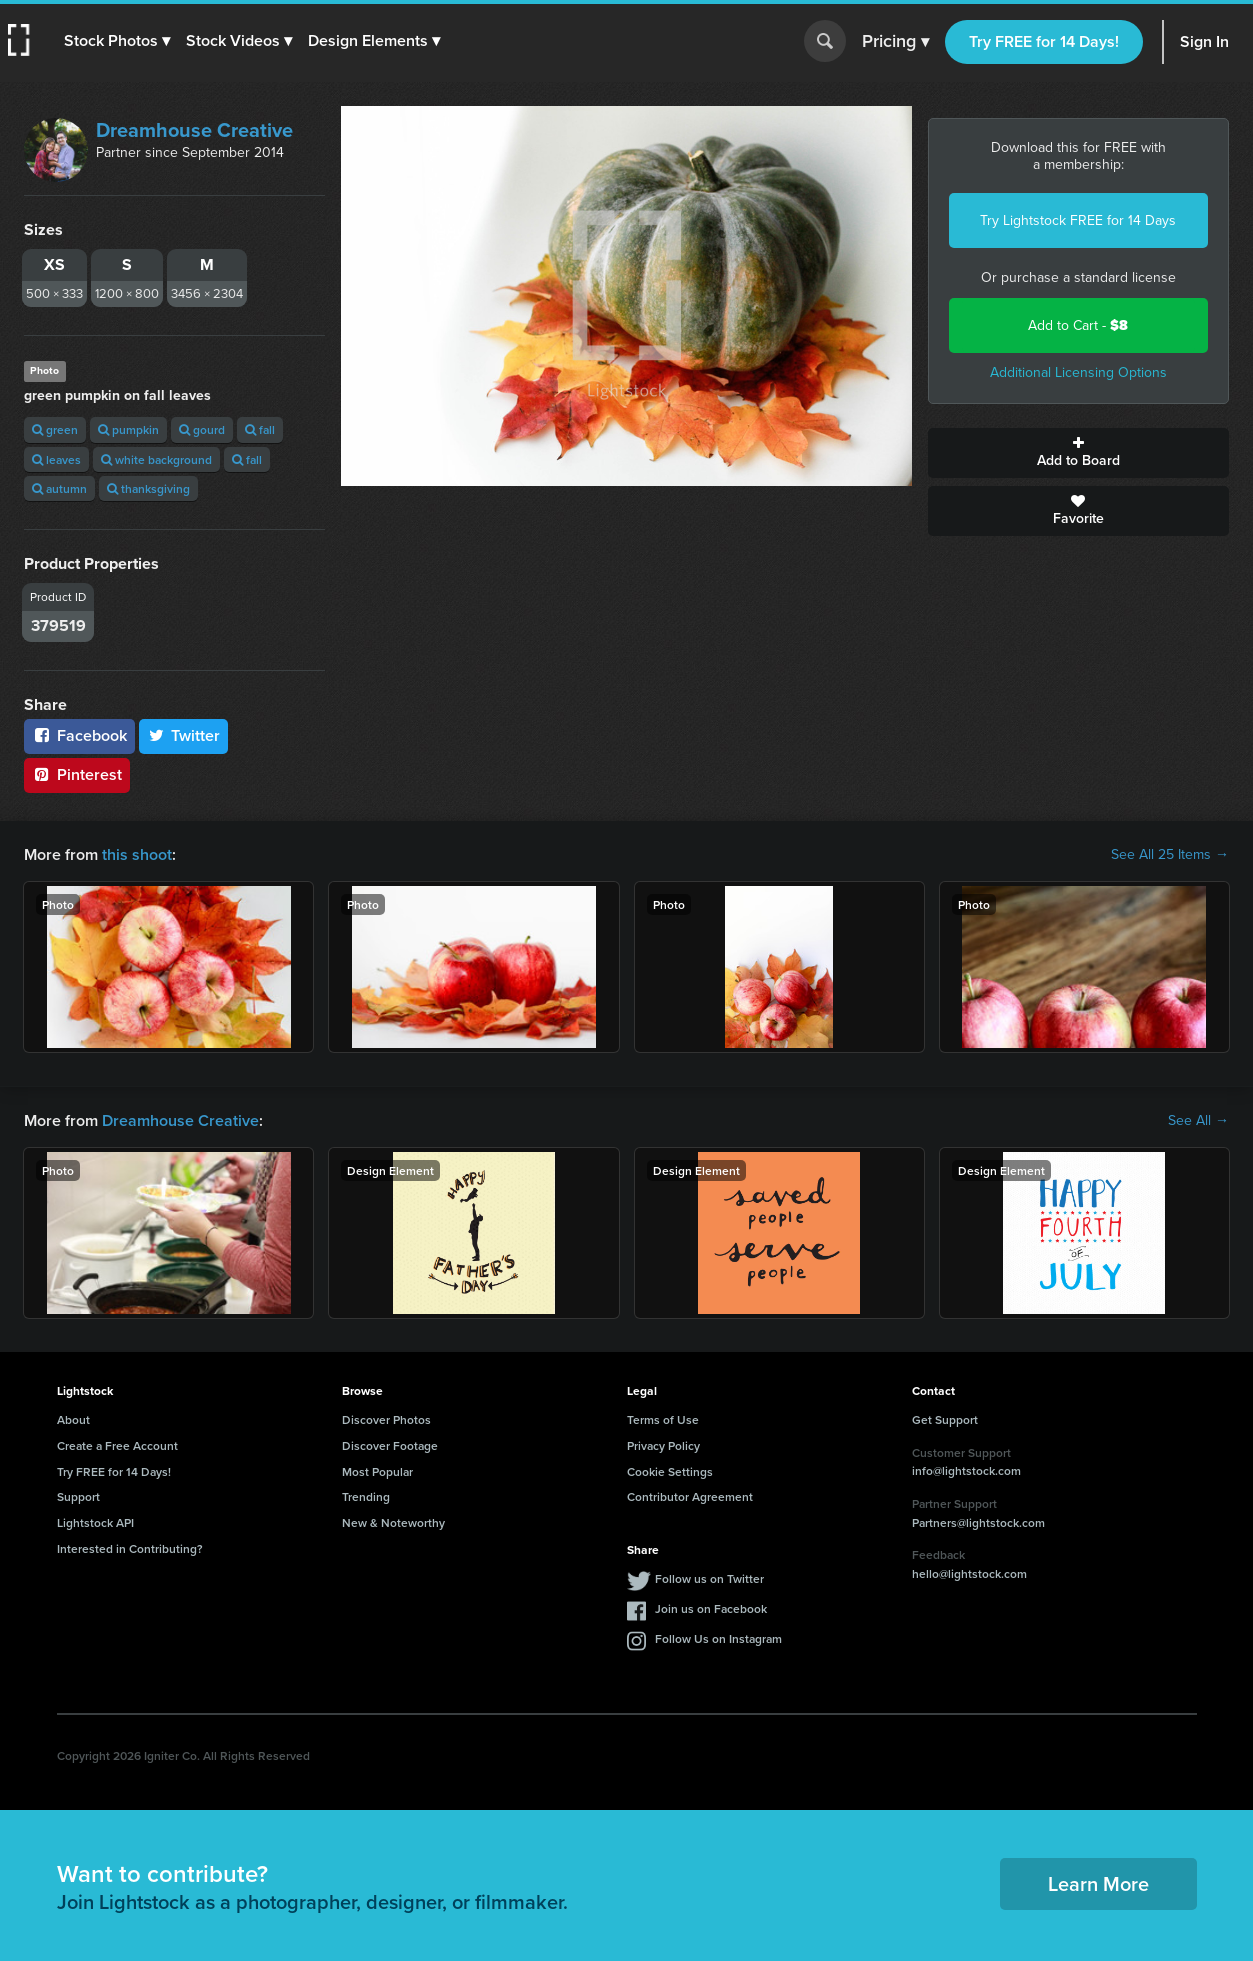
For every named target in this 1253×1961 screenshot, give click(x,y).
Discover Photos (386, 1419)
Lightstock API (95, 1522)
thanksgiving (148, 488)
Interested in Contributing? (130, 1548)
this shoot (137, 854)
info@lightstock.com (966, 1470)
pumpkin (128, 429)
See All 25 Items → (1170, 855)
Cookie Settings (670, 1471)
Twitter (184, 735)
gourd (202, 429)
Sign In (1204, 41)
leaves (56, 459)
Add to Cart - (1078, 325)
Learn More (1098, 1883)
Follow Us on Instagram (718, 1638)
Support (78, 1496)
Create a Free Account (117, 1445)
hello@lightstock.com (969, 1573)
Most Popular (377, 1471)
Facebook (79, 735)
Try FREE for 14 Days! (1044, 41)
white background (156, 459)
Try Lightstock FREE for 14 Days (1078, 220)
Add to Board (1078, 453)
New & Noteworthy (393, 1522)
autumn (59, 488)
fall (260, 429)
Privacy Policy (663, 1445)
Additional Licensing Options (1078, 372)
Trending (366, 1496)
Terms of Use (663, 1419)
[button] (117, 41)
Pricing (895, 42)
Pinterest (77, 774)
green (55, 429)
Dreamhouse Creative (194, 130)
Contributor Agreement (690, 1496)
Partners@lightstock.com (978, 1522)
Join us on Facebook (711, 1608)
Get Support (945, 1419)
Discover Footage (390, 1445)
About (73, 1419)
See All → (1198, 1121)
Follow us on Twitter (709, 1578)
